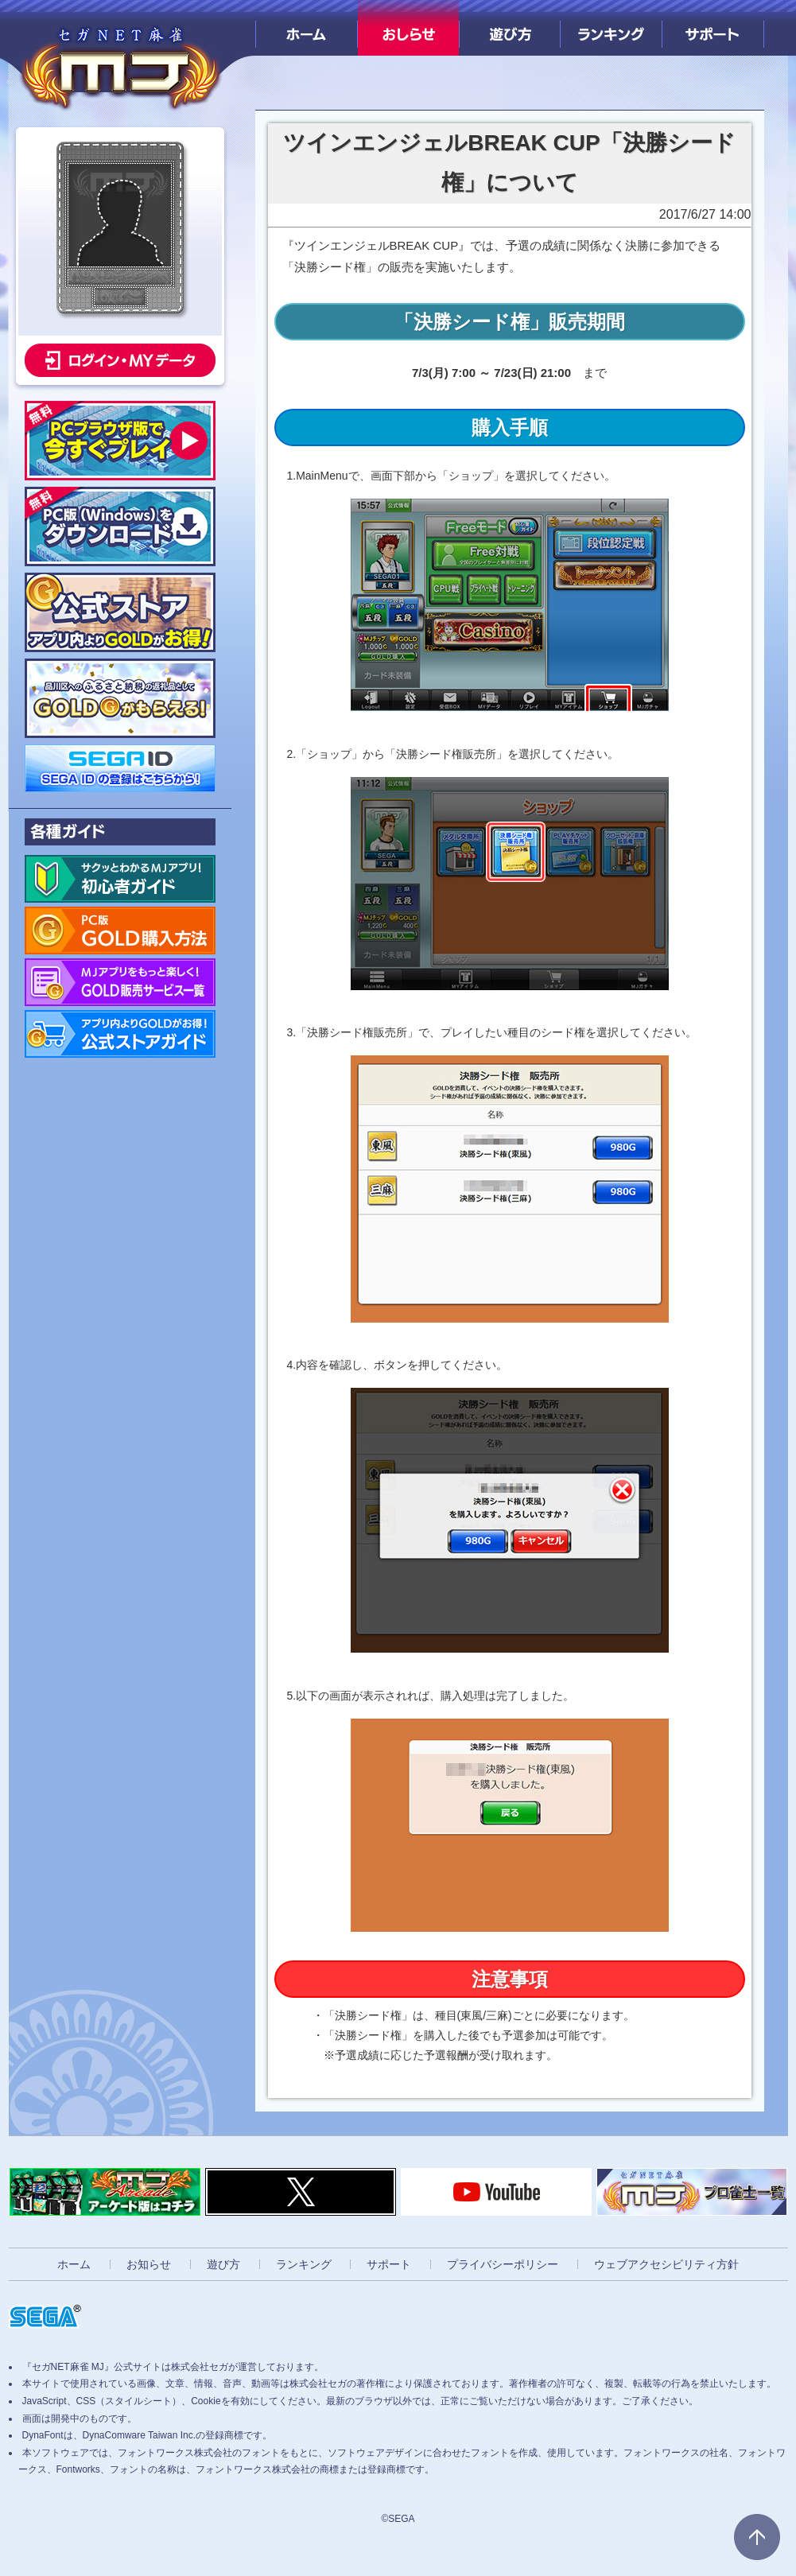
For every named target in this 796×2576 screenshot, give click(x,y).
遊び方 (510, 28)
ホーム (306, 28)
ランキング (611, 28)
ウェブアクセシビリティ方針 (666, 2264)
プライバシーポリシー (502, 2264)
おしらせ (408, 28)
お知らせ (148, 2264)
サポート (712, 28)
